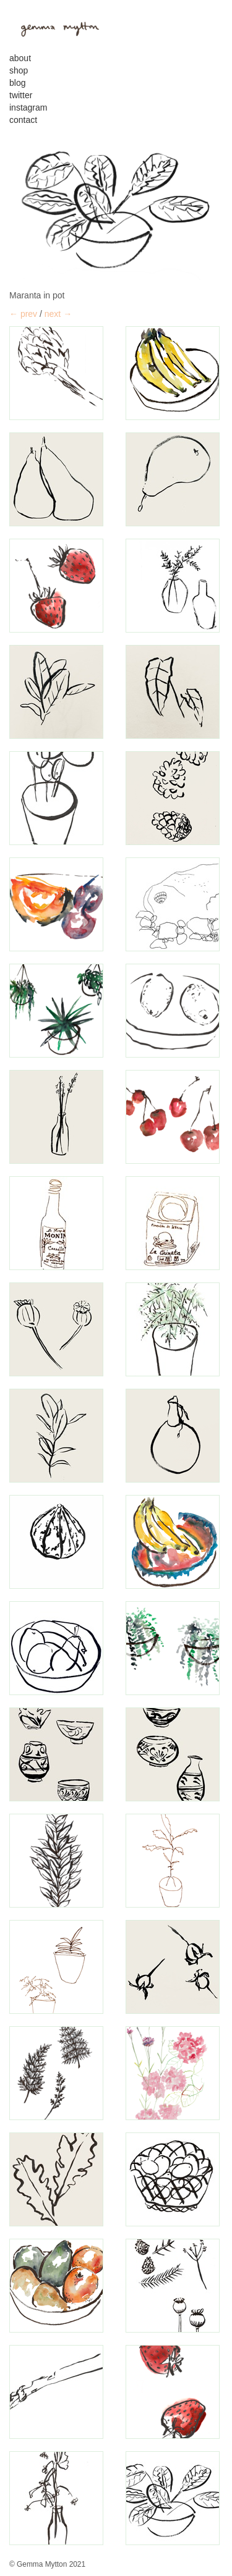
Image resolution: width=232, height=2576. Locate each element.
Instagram (28, 107)
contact (23, 120)
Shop (18, 70)
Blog (17, 83)
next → (58, 314)
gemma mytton (55, 27)
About (20, 58)
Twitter (20, 95)
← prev (23, 314)
